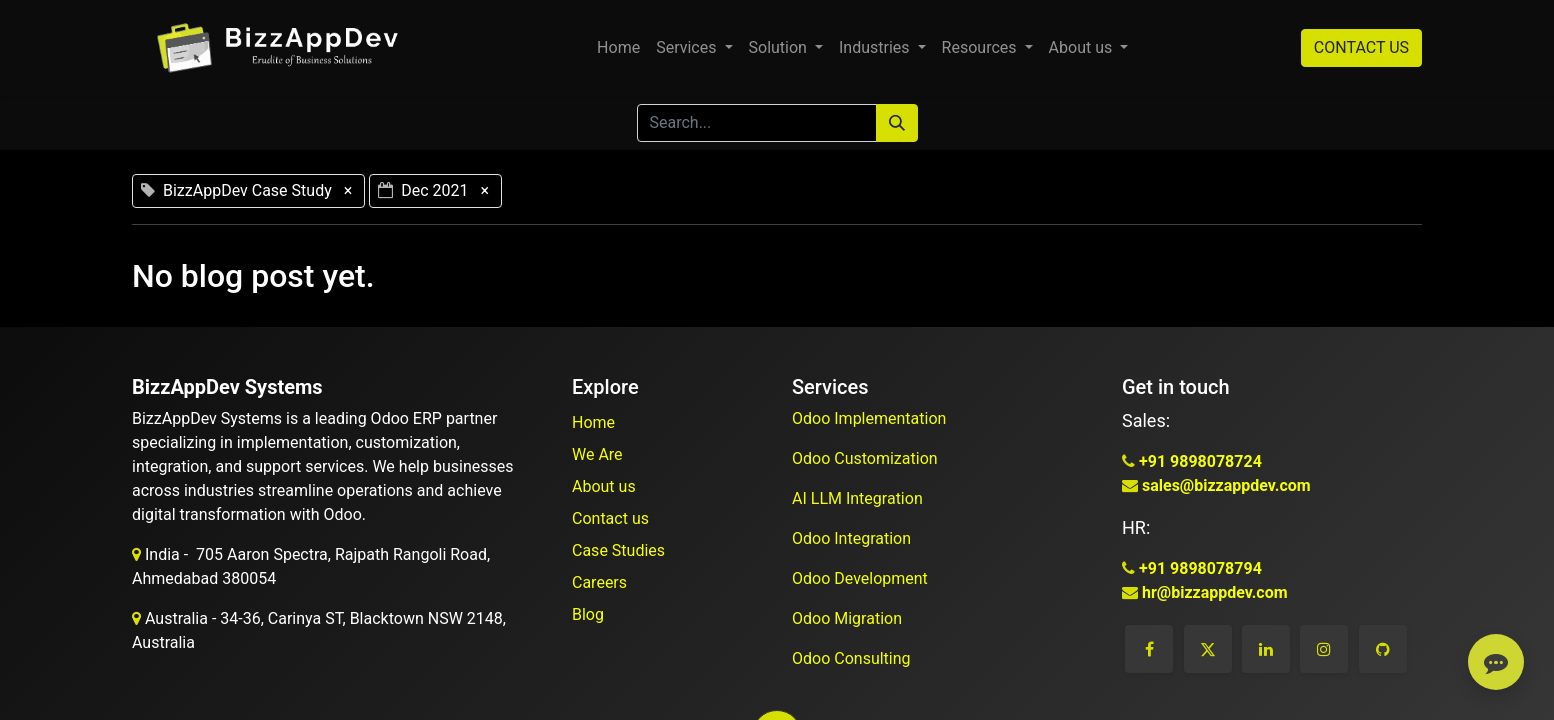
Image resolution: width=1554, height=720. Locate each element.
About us (604, 486)
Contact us (610, 518)
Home (593, 422)
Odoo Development (862, 578)
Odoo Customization (867, 458)
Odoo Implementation (871, 418)
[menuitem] (618, 48)
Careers (599, 582)
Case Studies (618, 550)
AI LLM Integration (857, 498)
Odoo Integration (853, 538)
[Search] (897, 123)
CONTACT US (1361, 47)
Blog (588, 614)
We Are (597, 454)
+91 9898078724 (1198, 461)
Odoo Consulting (853, 658)
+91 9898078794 (1198, 568)
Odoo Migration (847, 618)
